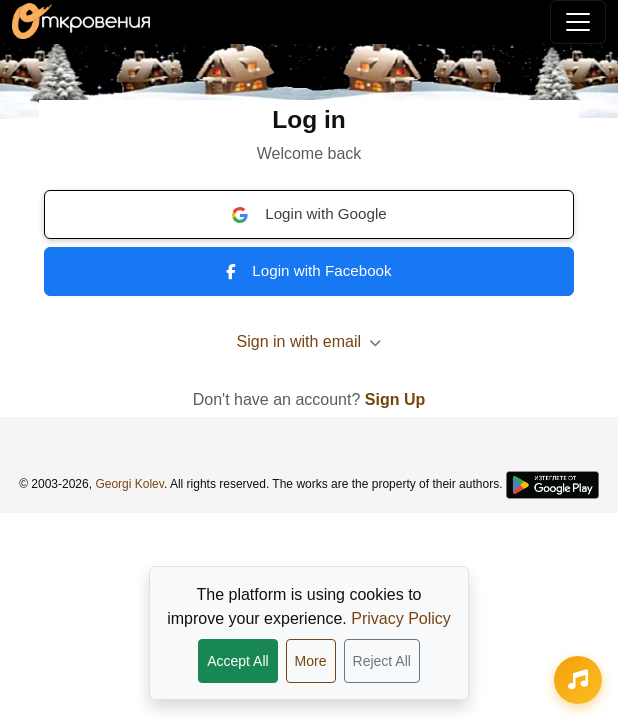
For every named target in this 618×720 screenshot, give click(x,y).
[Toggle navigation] (578, 22)
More (311, 661)
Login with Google (309, 214)
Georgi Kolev (129, 484)
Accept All (237, 661)
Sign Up (395, 399)
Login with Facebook (308, 270)
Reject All (382, 661)
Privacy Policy (401, 618)
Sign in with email (309, 341)
